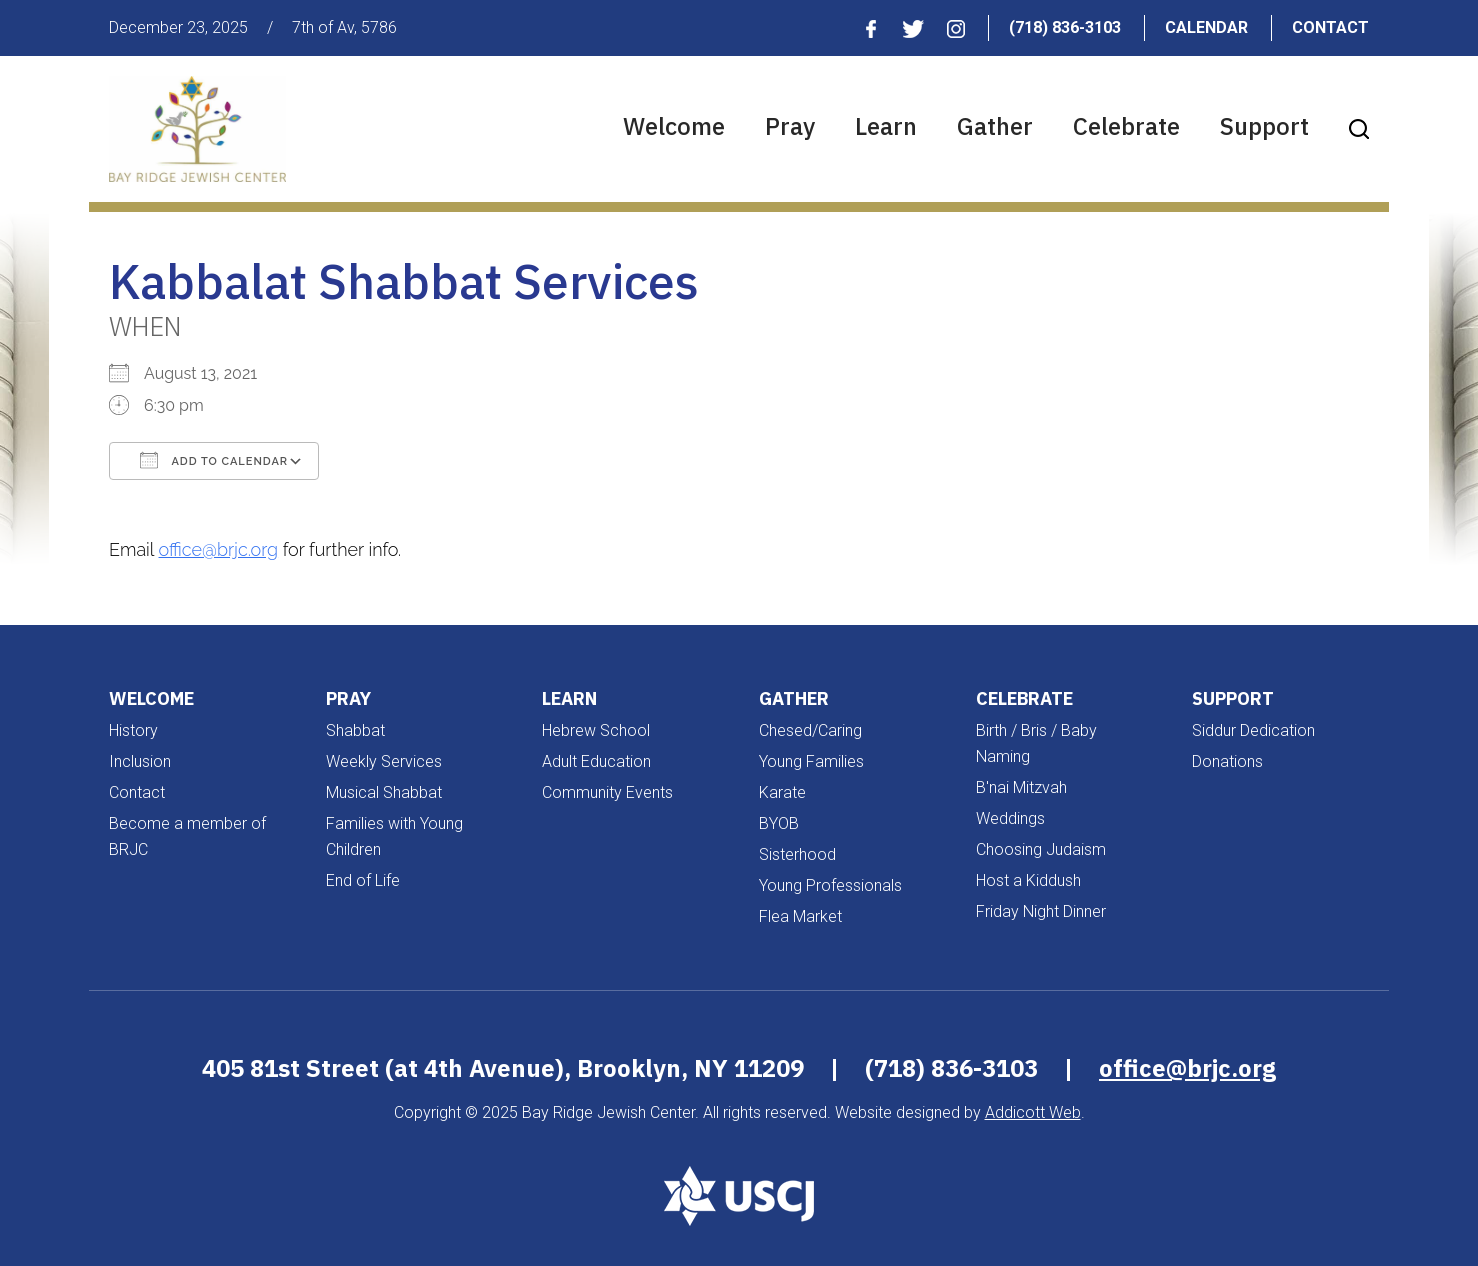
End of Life (363, 880)
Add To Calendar (214, 460)
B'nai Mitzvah (1021, 787)
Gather (995, 126)
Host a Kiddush (1028, 880)
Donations (1227, 761)
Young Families (811, 761)
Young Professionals (830, 885)
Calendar (1206, 27)
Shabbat (355, 730)
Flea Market (800, 916)
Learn (886, 126)
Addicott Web (1033, 1112)
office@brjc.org (219, 549)
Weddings (1010, 818)
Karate (782, 792)
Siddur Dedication (1253, 730)
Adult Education (596, 761)
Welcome (674, 126)
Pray (790, 126)
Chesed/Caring (810, 730)
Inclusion (140, 761)
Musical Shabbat (384, 792)
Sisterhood (797, 854)
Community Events (607, 792)
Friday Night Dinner (1041, 911)
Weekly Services (384, 761)
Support (1264, 126)
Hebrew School (596, 730)
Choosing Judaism (1041, 849)
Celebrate (1126, 126)
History (133, 730)
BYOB (779, 823)
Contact (1330, 27)
